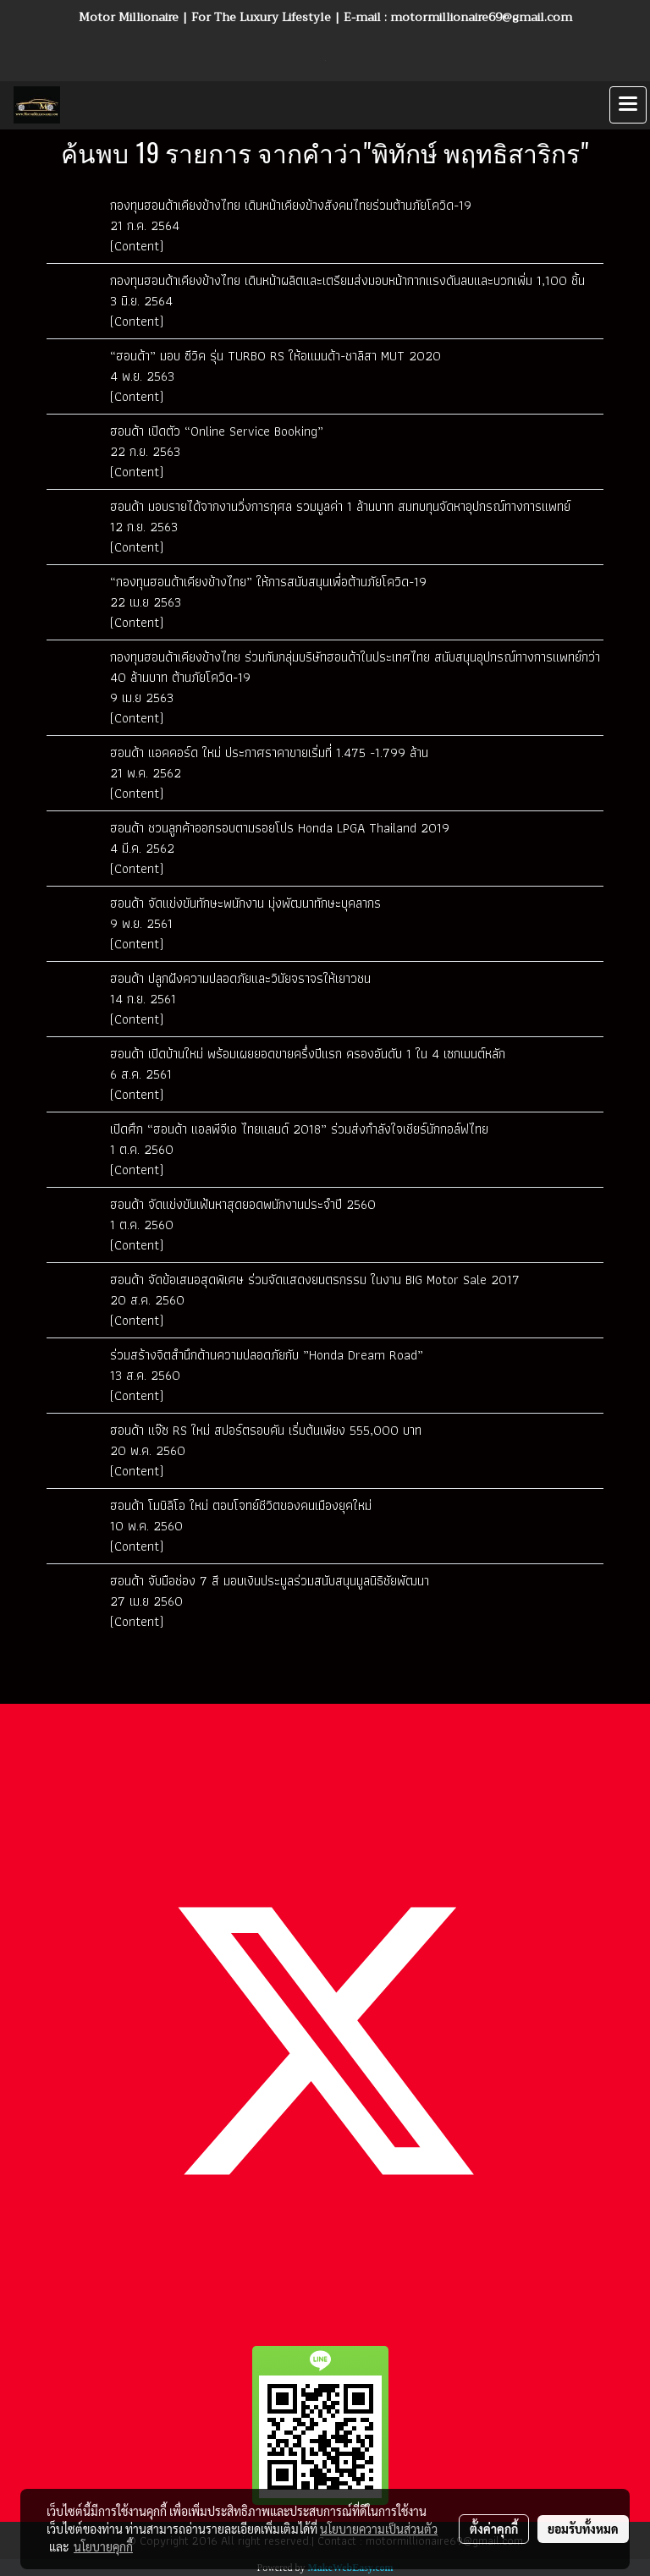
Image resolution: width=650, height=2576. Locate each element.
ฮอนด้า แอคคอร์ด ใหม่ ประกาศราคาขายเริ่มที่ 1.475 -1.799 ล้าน (269, 752)
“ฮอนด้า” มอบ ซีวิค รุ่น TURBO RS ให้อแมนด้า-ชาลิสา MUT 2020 (275, 355)
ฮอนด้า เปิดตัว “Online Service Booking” (216, 431)
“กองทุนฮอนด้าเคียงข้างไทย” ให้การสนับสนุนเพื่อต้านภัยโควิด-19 (268, 581)
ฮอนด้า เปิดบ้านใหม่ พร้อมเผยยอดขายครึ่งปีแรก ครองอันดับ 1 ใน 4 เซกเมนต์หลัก (307, 1053)
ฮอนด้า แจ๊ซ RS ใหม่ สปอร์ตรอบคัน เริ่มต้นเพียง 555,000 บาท (265, 1430)
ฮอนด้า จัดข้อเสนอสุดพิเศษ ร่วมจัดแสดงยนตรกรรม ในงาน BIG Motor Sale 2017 (315, 1279)
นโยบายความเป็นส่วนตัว (379, 2528)
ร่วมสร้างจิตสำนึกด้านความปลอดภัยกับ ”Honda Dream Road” (266, 1354)
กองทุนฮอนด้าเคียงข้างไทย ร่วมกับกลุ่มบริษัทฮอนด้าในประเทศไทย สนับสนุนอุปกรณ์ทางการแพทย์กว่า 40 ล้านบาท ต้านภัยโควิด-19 (355, 667)
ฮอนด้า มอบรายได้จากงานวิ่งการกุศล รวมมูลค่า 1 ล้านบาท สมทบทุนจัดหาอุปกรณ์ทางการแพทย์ (340, 506)
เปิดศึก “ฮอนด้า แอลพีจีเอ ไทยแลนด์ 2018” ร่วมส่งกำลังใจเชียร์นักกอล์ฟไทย (299, 1129)
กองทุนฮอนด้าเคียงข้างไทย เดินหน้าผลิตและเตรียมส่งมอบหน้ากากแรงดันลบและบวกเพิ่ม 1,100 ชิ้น (347, 280)
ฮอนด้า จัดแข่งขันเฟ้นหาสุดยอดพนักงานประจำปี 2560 (243, 1204)
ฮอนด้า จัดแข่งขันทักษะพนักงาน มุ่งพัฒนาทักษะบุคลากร (247, 903)
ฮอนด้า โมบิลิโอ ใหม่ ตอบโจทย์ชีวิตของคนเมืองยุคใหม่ (241, 1505)
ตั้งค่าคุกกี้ (494, 2528)
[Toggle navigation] (628, 105)
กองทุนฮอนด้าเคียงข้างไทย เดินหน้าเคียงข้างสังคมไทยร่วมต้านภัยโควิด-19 (290, 205)
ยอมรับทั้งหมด (583, 2528)
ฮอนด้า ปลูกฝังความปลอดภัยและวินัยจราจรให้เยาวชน (240, 978)
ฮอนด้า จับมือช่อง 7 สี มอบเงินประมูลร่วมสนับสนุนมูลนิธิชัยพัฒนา (269, 1580)
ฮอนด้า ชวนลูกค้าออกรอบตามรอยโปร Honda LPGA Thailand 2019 (279, 827)
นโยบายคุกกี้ (103, 2546)
